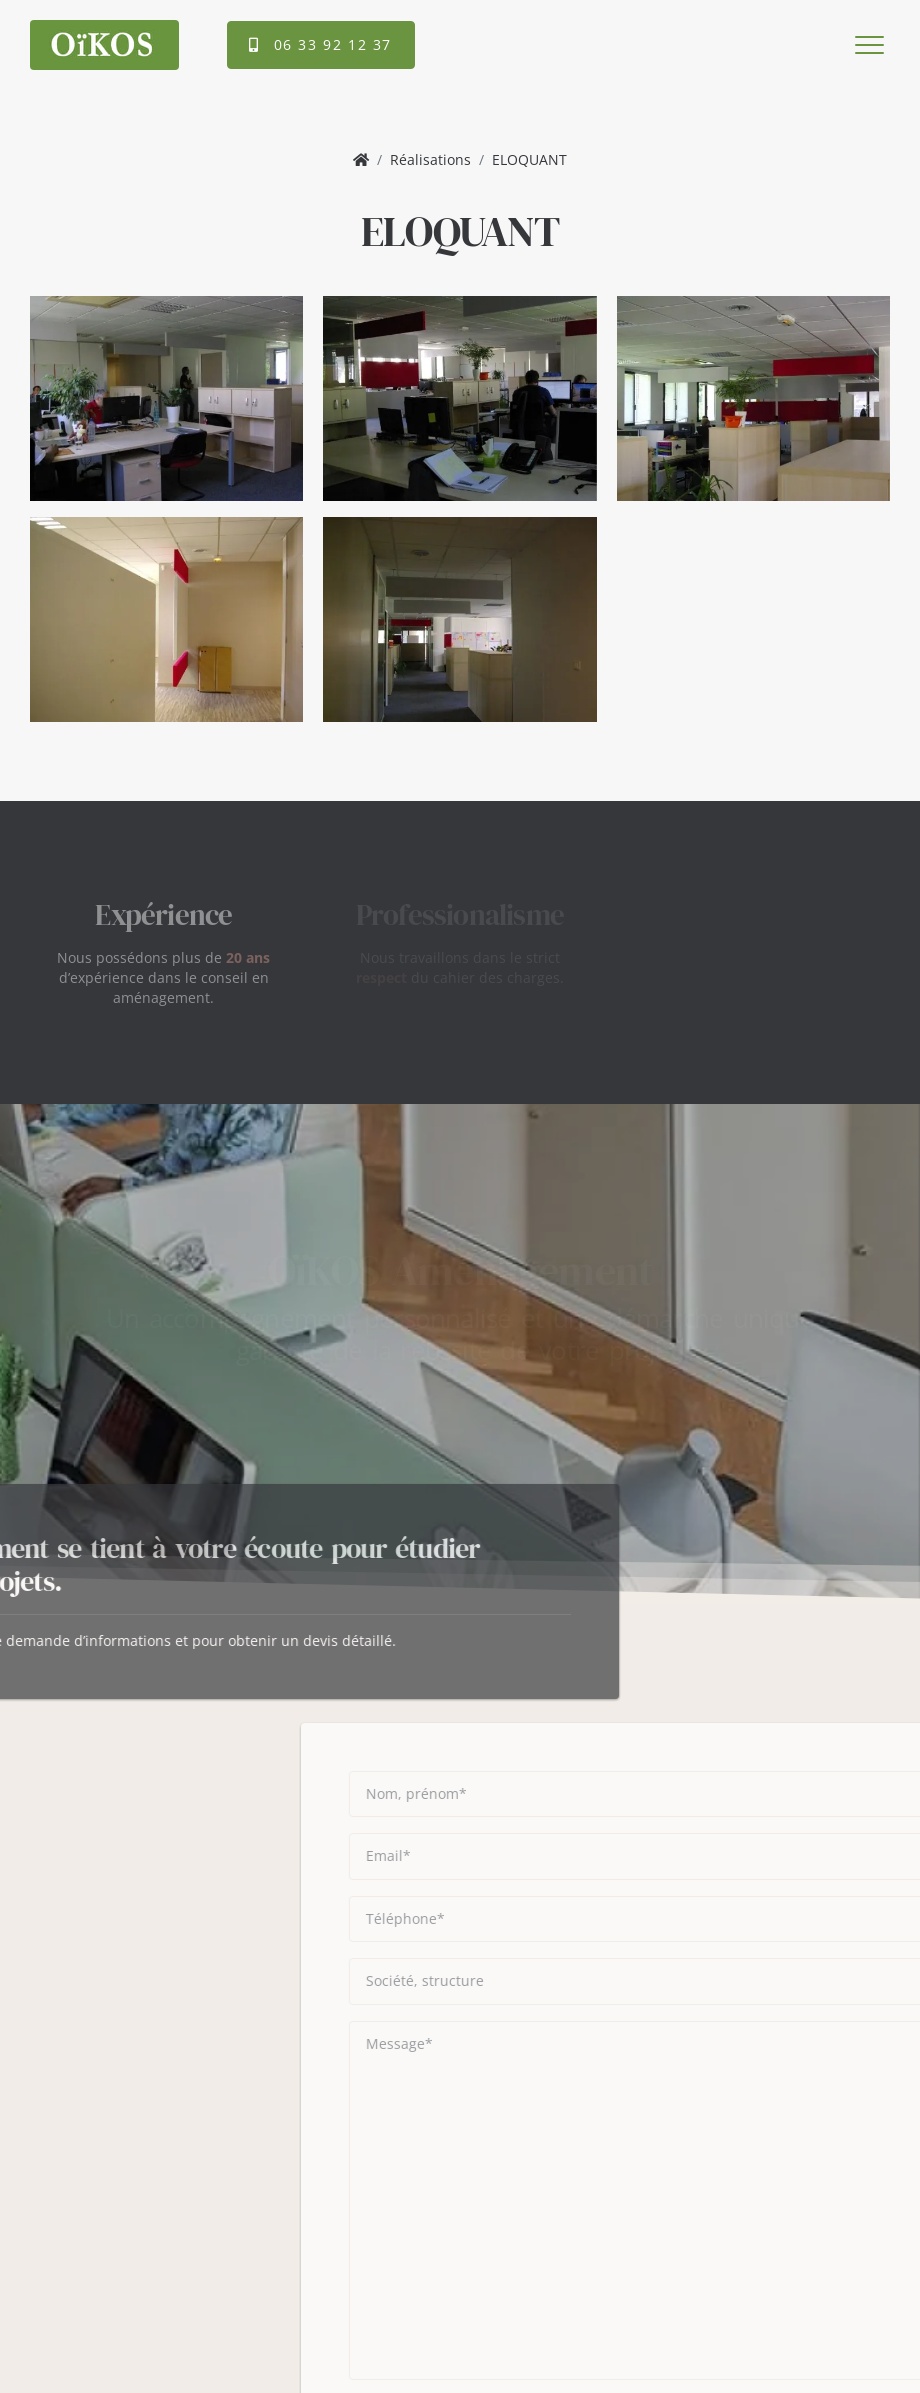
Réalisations (430, 159)
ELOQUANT (529, 159)
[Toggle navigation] (867, 44)
